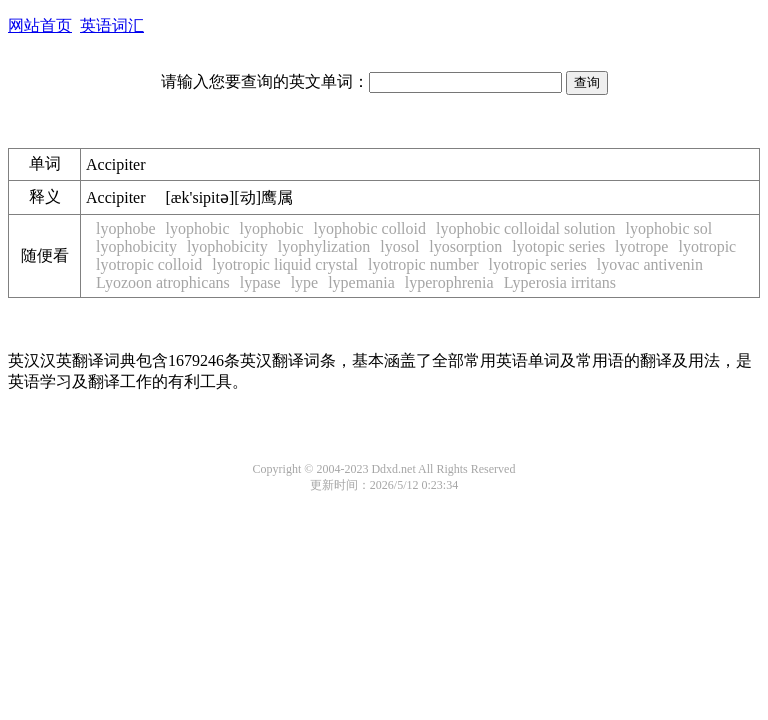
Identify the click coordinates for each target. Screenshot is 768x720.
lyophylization (324, 246)
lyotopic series (558, 246)
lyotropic (707, 246)
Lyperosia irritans (560, 282)
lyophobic (198, 228)
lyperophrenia (449, 282)
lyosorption (465, 246)
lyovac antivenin (650, 264)
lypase (260, 282)
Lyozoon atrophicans (163, 282)
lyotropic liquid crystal (285, 264)
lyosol (399, 246)
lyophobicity (136, 246)
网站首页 (40, 25)
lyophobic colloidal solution (526, 228)
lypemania (361, 282)
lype (305, 282)
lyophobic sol (669, 228)
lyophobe (126, 228)
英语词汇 (112, 25)
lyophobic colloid (370, 228)
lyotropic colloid (149, 264)
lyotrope (641, 246)
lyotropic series (538, 264)
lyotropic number (423, 264)
